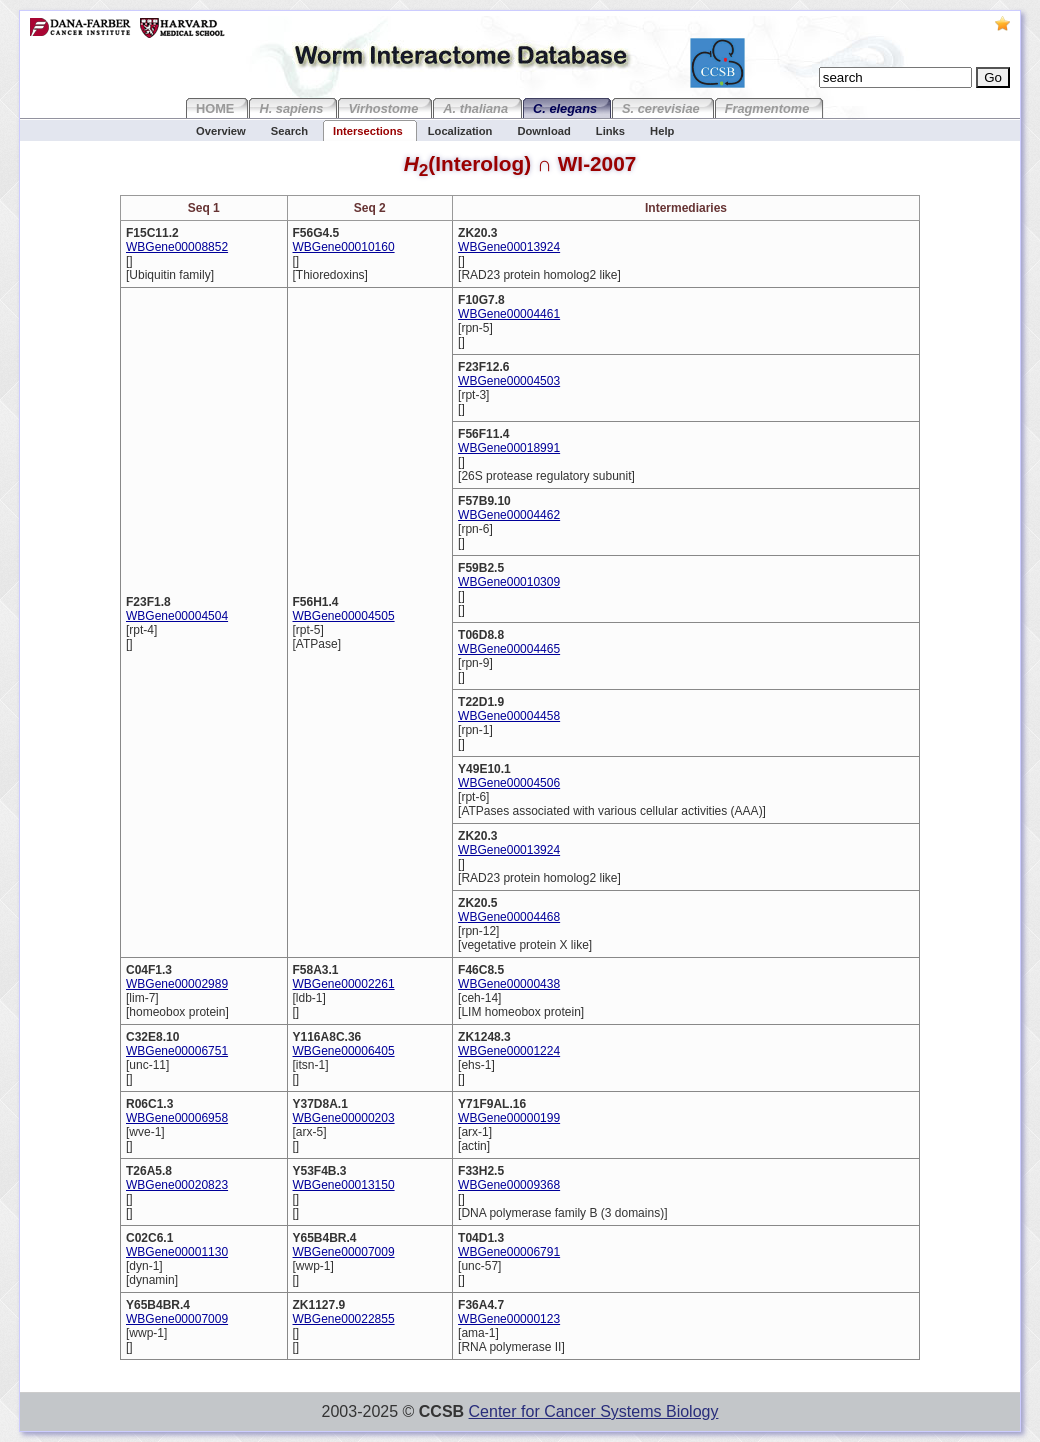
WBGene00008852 (177, 247)
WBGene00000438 (509, 984)
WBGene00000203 (344, 1118)
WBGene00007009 (344, 1252)
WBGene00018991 (509, 448)
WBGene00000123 (509, 1319)
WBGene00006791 (509, 1252)
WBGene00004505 (344, 616)
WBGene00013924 (509, 247)
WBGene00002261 (344, 984)
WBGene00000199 (509, 1118)
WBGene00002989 (177, 984)
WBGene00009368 (509, 1185)
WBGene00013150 (344, 1185)
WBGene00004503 (509, 381)
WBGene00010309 (509, 582)
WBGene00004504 (177, 616)
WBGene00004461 (509, 314)
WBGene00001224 (509, 1051)
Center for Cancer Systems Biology (594, 1411)
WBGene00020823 (177, 1185)
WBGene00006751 (177, 1051)
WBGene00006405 (344, 1051)
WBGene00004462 (509, 515)
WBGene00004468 (509, 917)
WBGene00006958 (177, 1118)
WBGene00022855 (344, 1319)
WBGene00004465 (509, 649)
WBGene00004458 (509, 716)
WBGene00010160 (344, 247)
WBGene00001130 (177, 1252)
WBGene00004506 (509, 783)
